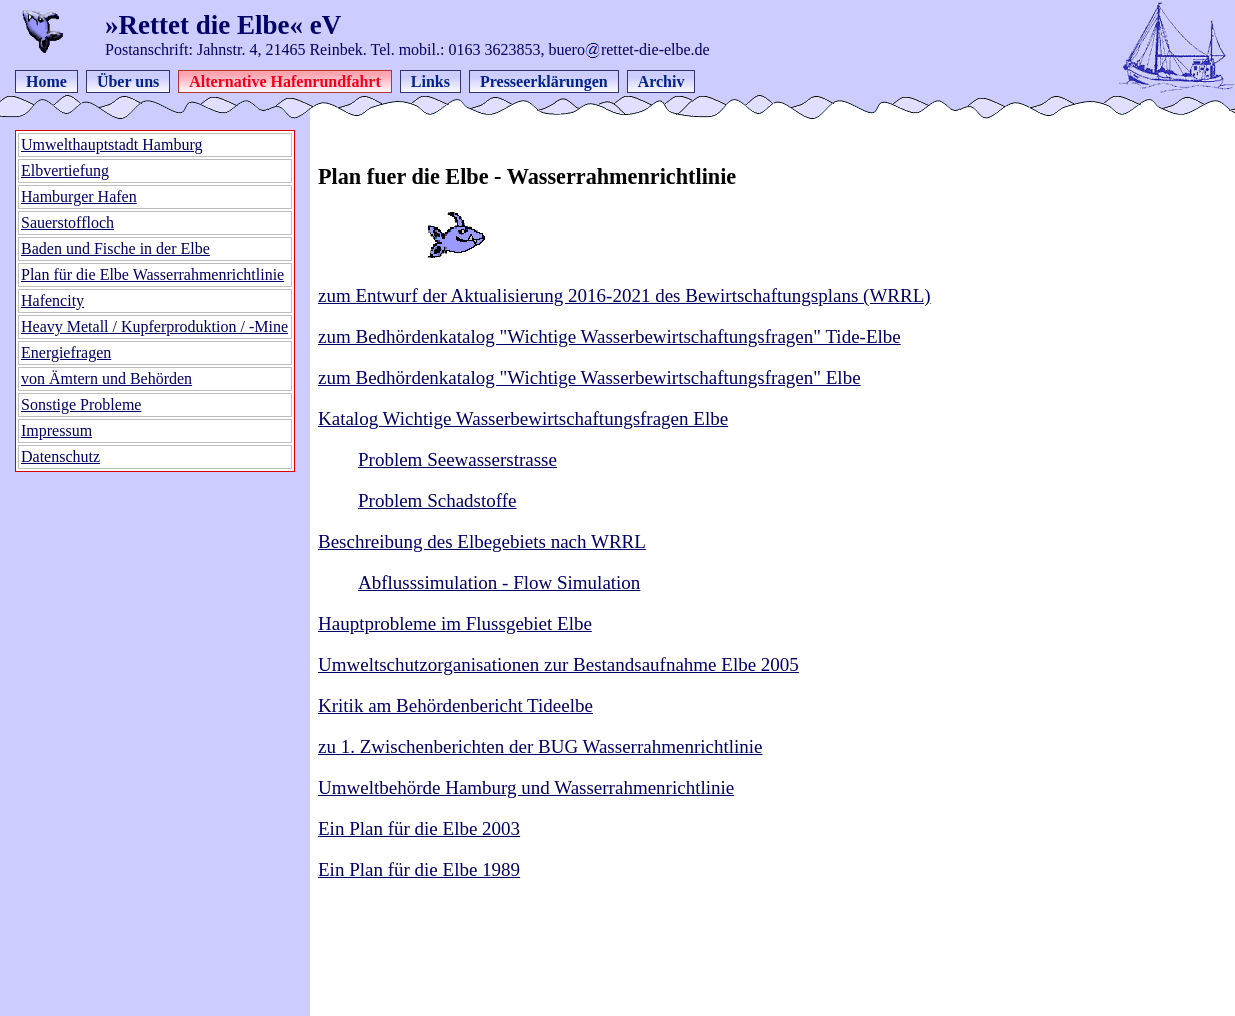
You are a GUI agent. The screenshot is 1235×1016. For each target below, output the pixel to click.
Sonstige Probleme (81, 404)
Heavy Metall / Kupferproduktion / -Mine (154, 326)
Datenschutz (60, 456)
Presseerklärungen (544, 81)
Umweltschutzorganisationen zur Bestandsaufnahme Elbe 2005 (558, 664)
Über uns (128, 81)
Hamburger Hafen (79, 196)
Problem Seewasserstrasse (457, 459)
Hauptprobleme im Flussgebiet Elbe (455, 623)
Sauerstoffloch (67, 222)
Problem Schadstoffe (437, 500)
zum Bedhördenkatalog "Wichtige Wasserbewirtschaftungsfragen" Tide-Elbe (609, 336)
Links (430, 81)
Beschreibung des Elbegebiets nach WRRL (482, 541)
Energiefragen (66, 352)
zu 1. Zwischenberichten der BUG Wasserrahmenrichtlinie (540, 746)
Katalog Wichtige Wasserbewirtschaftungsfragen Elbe (523, 418)
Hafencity (52, 300)
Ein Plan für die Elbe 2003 (419, 828)
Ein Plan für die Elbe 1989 (419, 869)
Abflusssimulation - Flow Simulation (499, 582)
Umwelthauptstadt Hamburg (111, 144)
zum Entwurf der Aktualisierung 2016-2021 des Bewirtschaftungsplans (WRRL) (624, 295)
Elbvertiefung (65, 170)
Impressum (56, 430)
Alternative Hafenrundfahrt (285, 81)
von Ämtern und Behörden (106, 378)
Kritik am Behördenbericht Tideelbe (455, 705)
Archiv (661, 81)
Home (46, 81)
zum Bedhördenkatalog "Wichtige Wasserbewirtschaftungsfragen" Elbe (589, 377)
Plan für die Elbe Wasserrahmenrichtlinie (152, 274)
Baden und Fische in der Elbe (115, 248)
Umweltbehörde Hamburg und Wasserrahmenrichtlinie (526, 787)
